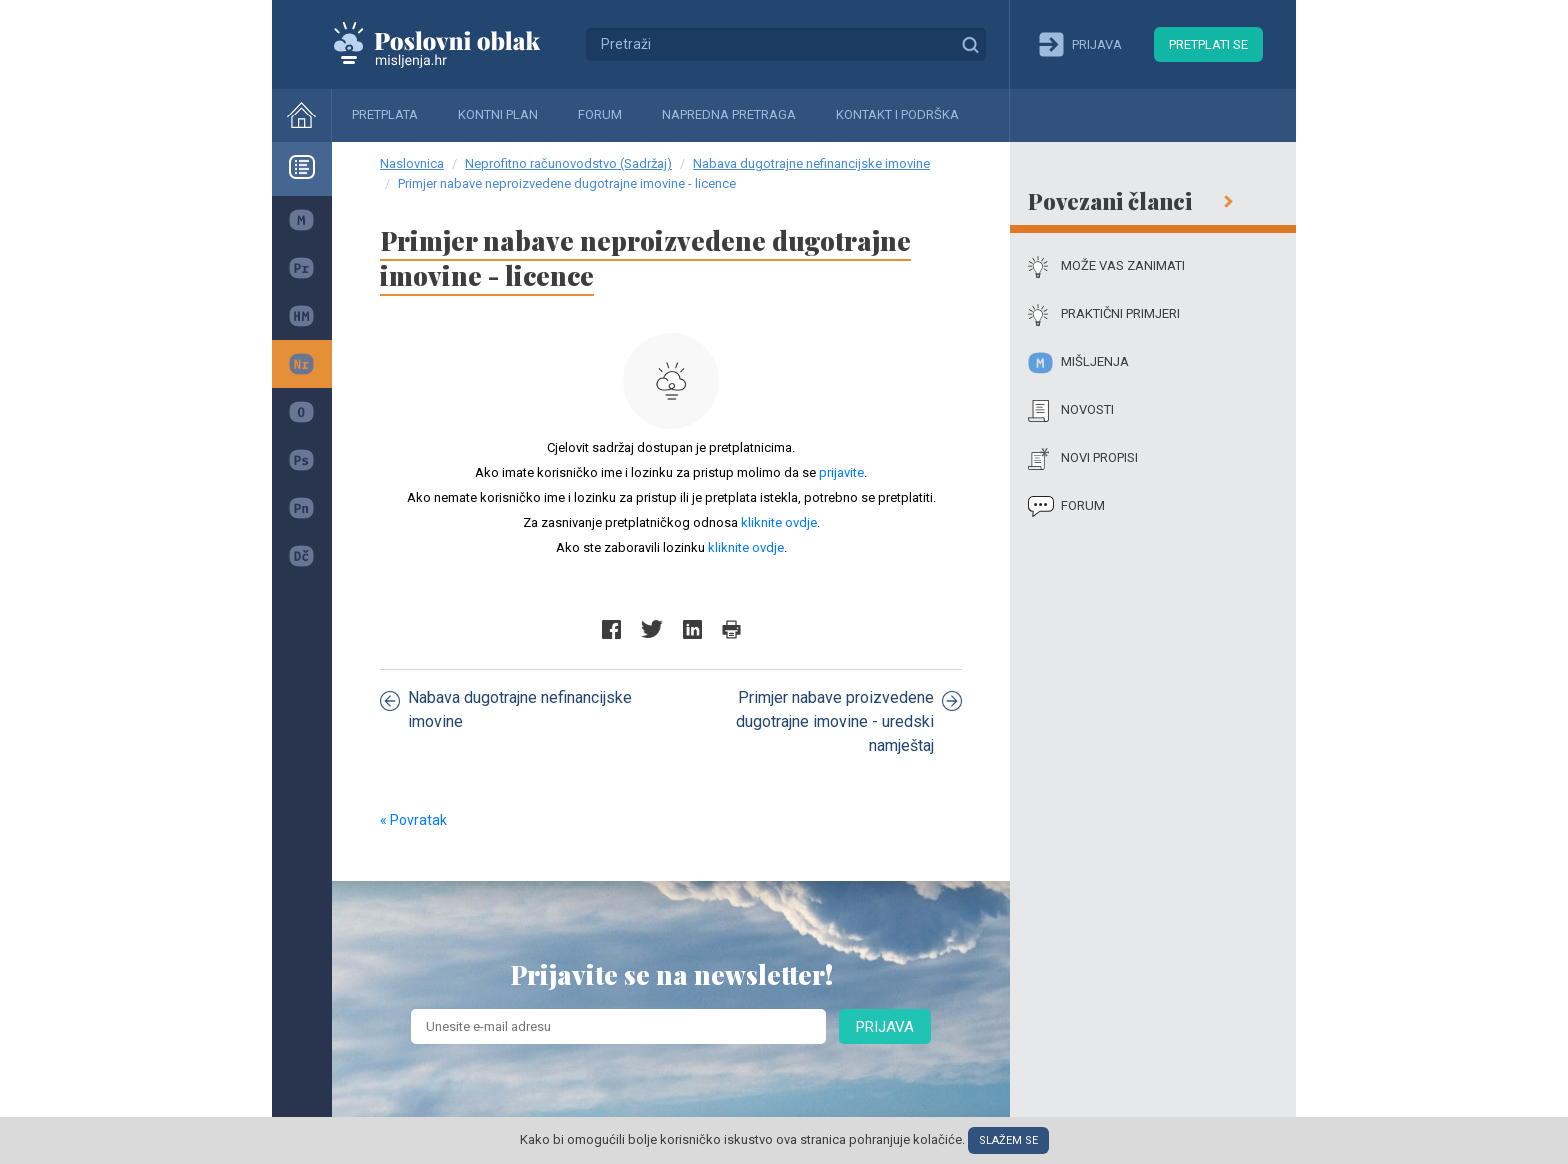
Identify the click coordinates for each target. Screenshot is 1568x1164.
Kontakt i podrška (897, 114)
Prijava (885, 1027)
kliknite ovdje (779, 522)
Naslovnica (412, 163)
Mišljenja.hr (452, 44)
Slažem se (1008, 1140)
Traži (970, 44)
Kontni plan (498, 114)
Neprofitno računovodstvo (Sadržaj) (568, 163)
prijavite (841, 472)
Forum (600, 114)
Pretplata (385, 114)
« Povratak (413, 820)
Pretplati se (1208, 44)
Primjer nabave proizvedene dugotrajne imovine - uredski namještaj (849, 721)
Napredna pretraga (729, 114)
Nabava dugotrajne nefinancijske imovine (811, 163)
